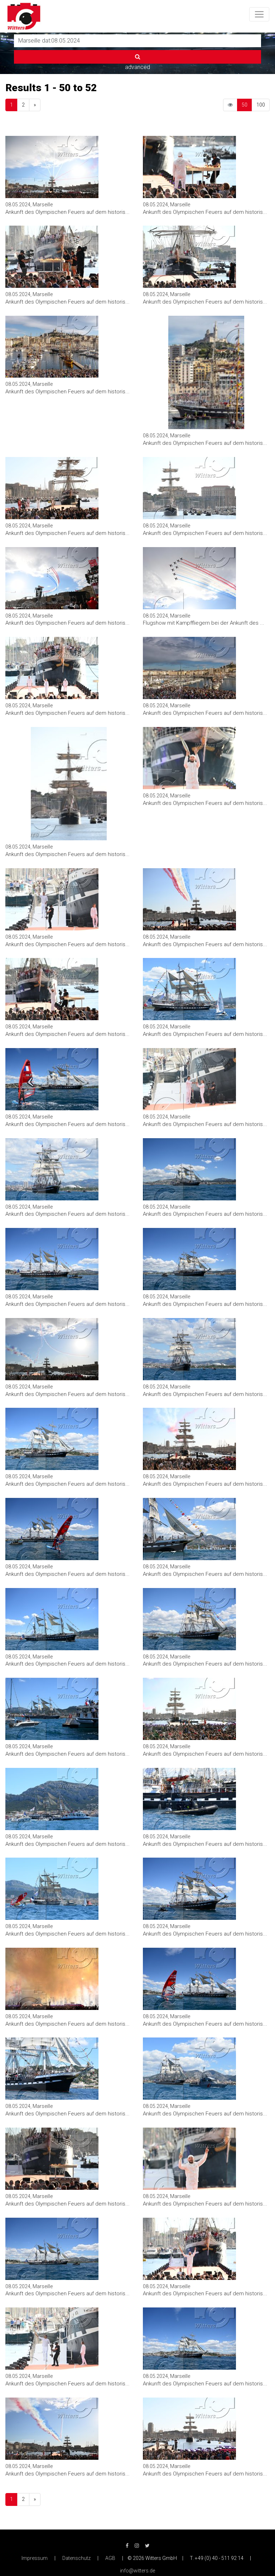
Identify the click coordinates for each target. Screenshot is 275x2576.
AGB (110, 2558)
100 (260, 105)
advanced (137, 67)
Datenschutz (76, 2558)
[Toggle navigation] (259, 14)
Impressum (34, 2558)
